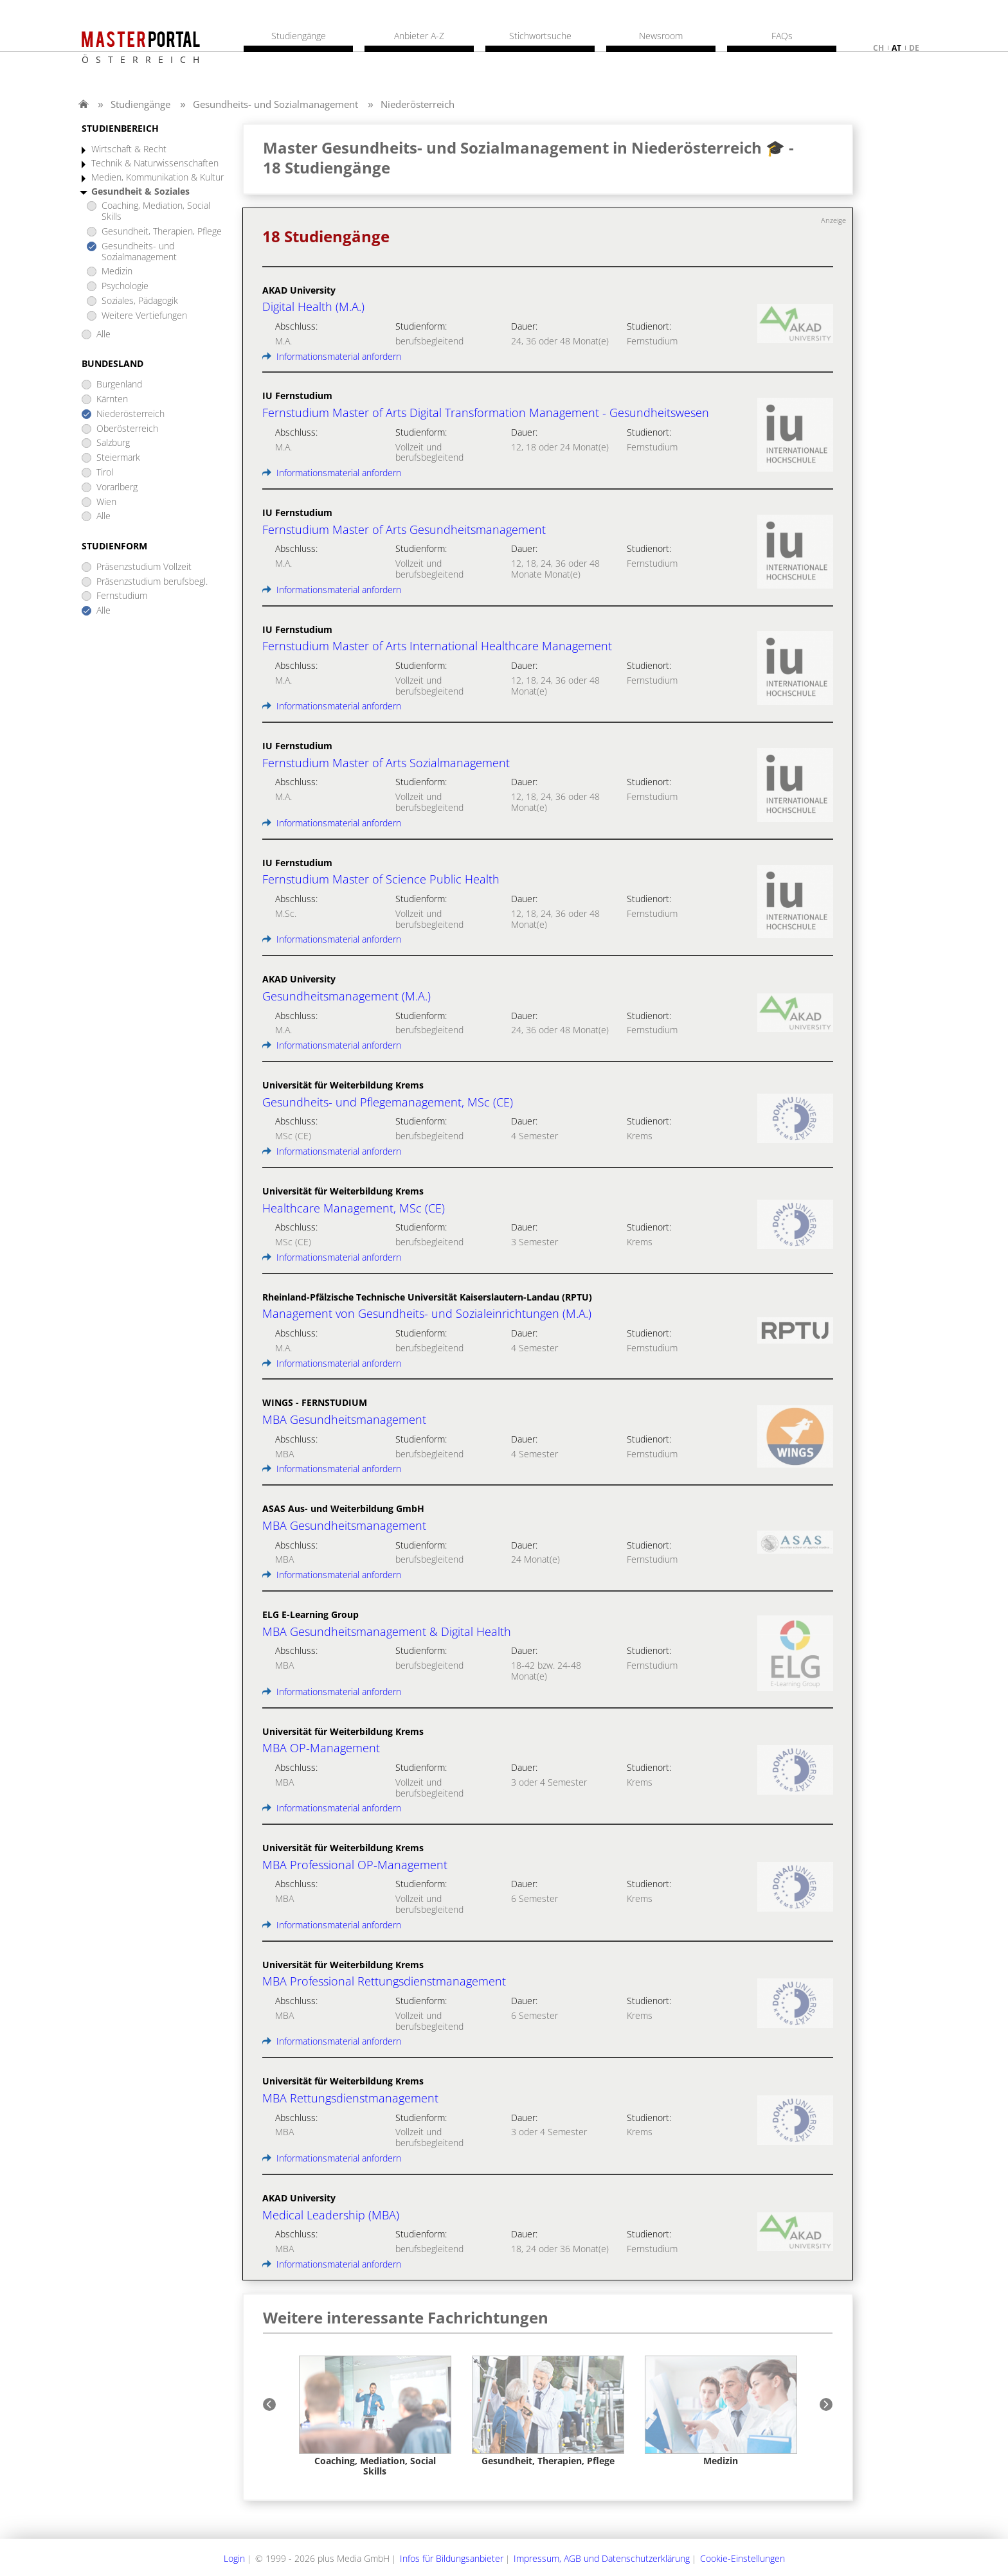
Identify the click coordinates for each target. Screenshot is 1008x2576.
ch (878, 47)
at (896, 47)
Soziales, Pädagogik (140, 301)
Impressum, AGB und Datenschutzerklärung (602, 2558)
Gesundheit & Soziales (140, 191)
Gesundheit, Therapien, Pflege (162, 231)
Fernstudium (121, 596)
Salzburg (113, 443)
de (914, 47)
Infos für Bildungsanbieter (451, 2558)
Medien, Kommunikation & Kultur (157, 177)
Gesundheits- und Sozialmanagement (275, 104)
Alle (103, 334)
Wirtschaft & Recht (128, 149)
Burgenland (119, 384)
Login (234, 2558)
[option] (375, 2416)
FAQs (782, 36)
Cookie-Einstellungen (742, 2558)
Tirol (104, 472)
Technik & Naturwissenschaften (155, 163)
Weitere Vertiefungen (144, 315)
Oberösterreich (127, 428)
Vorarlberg (117, 487)
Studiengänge (140, 104)
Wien (106, 502)
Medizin (117, 271)
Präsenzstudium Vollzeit (144, 567)
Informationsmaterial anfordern (331, 356)
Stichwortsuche (540, 36)
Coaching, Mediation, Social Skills (156, 211)
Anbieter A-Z (419, 36)
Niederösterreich (418, 104)
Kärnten (112, 399)
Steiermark (118, 457)
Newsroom (661, 36)
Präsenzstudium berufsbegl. (152, 581)
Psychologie (125, 286)
